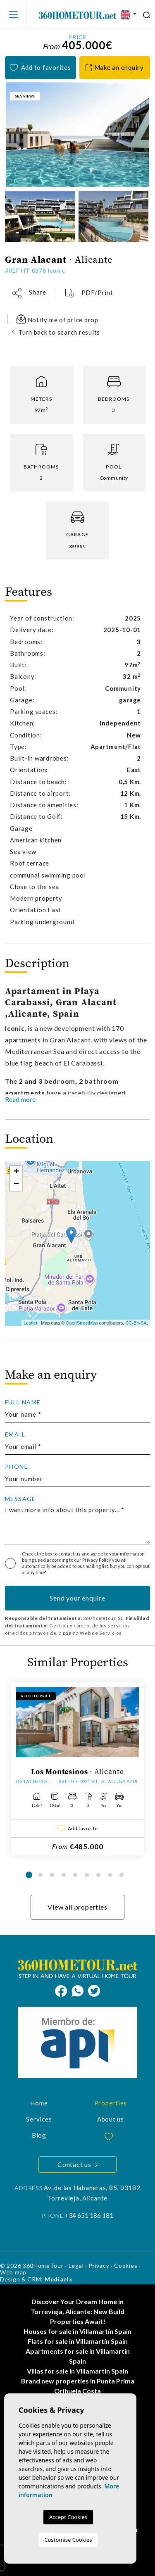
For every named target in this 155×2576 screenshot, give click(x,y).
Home (39, 2103)
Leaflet (30, 1322)
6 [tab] (87, 1875)
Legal (76, 2265)
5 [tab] (75, 1875)
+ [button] (16, 1172)
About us (110, 2119)
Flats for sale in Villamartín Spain (78, 2341)
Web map (13, 2272)
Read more (20, 1099)
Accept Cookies (68, 2517)
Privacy (98, 2265)
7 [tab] (98, 1875)
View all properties (77, 1907)
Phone (16, 1466)
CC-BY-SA (136, 1322)
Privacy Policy (97, 1560)
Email (15, 1434)
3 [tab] (52, 1875)
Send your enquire (77, 1598)
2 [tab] (40, 1875)
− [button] (16, 1184)
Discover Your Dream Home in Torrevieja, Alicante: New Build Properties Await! (77, 2311)
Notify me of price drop (57, 318)
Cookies (125, 2265)
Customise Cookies (68, 2539)
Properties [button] (110, 2103)
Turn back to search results (59, 332)
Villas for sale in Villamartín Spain (77, 2371)
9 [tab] (121, 1875)
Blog (39, 2135)
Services (39, 2119)
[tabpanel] (77, 1768)
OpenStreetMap (82, 1322)
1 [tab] (29, 1875)
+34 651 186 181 (88, 2215)
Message (20, 1499)
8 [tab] (110, 1875)
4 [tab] (64, 1875)
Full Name (23, 1402)
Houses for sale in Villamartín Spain (77, 2331)
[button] (29, 293)
